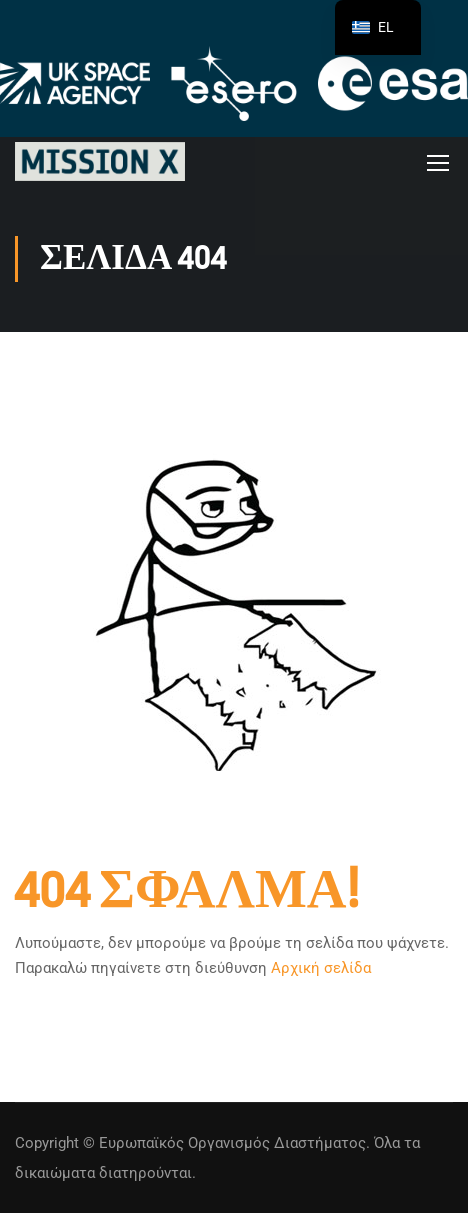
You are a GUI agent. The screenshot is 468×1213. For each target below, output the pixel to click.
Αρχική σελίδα (321, 968)
